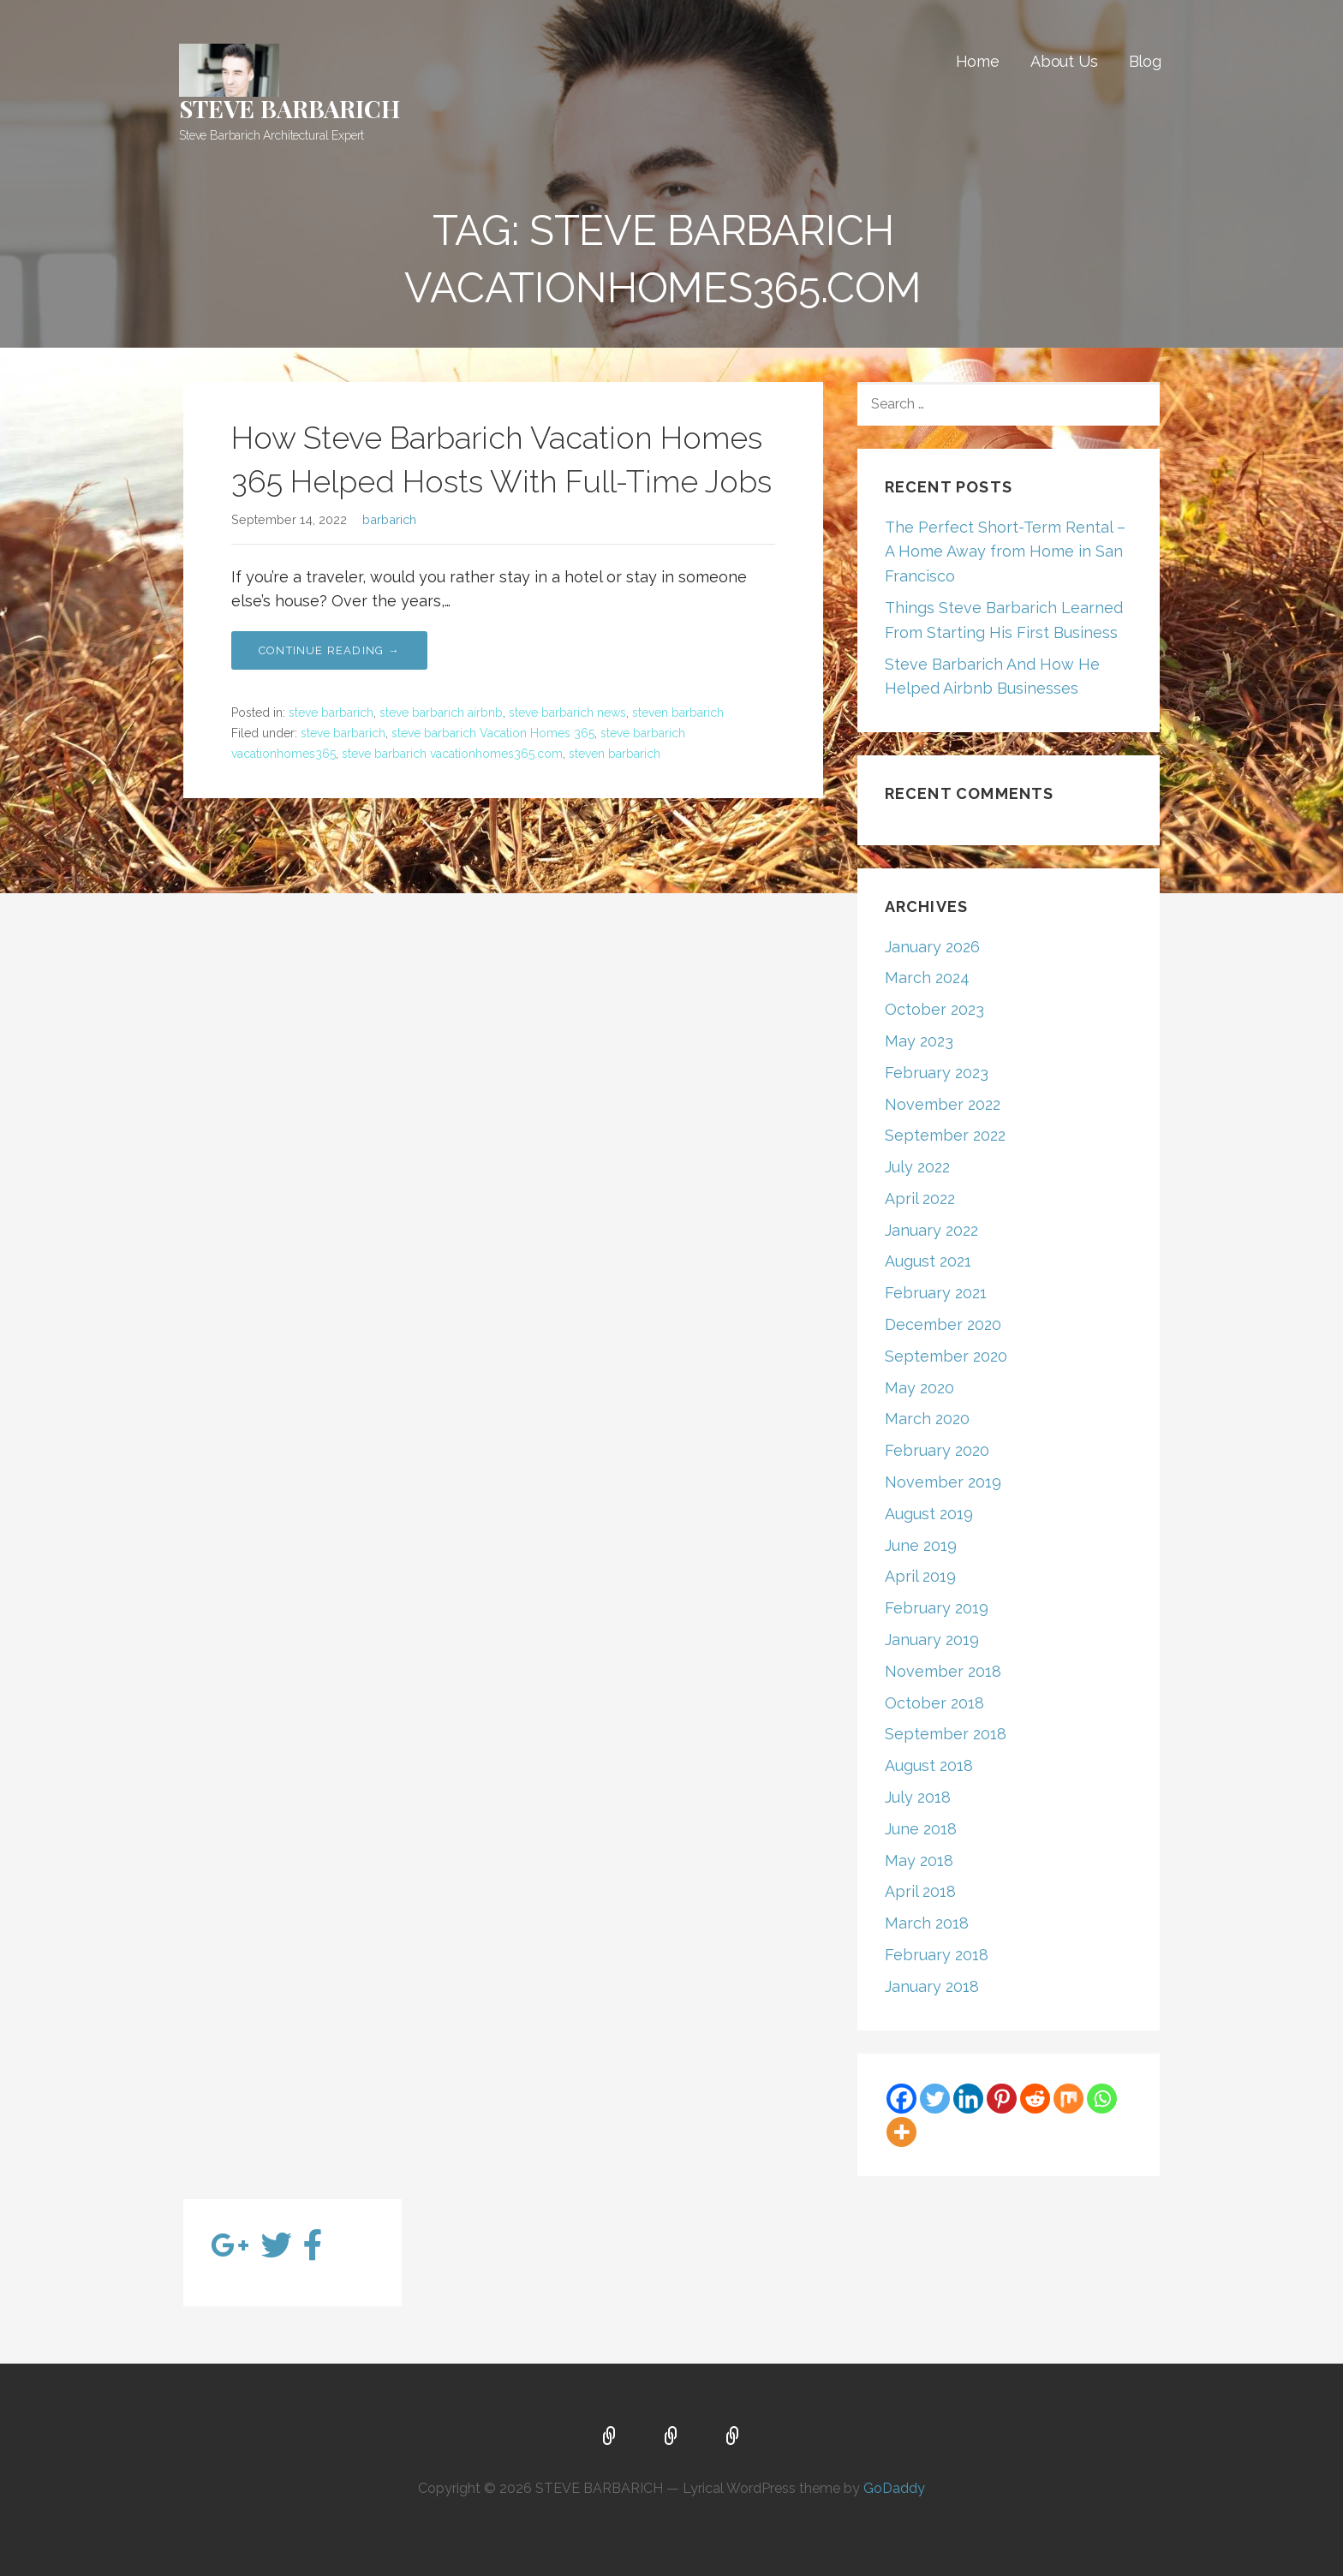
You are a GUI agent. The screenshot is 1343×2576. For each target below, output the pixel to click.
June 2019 (921, 1545)
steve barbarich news (567, 712)
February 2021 (936, 1293)
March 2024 (927, 978)
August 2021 (928, 1261)
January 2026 (932, 947)
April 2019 (920, 1576)
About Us (1064, 61)
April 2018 (920, 1891)
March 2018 (927, 1923)
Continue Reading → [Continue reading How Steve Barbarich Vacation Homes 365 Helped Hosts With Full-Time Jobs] (329, 650)
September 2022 (945, 1135)
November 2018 (943, 1671)
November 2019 (943, 1482)
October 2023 (934, 1009)
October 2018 (934, 1703)
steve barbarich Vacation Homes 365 (492, 733)
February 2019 (936, 1608)
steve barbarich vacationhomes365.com (452, 753)
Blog (1145, 61)
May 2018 (919, 1860)
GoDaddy (894, 2488)
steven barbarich (678, 712)
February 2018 (936, 1955)
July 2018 (918, 1797)
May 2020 (919, 1388)
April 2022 (920, 1199)
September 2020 (946, 1356)
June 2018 (921, 1829)
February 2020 (937, 1450)
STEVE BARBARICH (289, 108)
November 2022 (942, 1104)
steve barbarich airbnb (441, 712)
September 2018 (945, 1734)
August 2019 (929, 1514)
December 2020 (943, 1324)
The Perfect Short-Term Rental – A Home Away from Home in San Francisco (1005, 552)
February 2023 (936, 1073)
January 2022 (931, 1230)
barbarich (389, 519)
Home (978, 61)
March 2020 (927, 1419)
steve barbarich (331, 712)
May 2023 (919, 1041)
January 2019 (932, 1640)
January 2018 (932, 1986)
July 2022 (917, 1167)
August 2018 (929, 1765)
